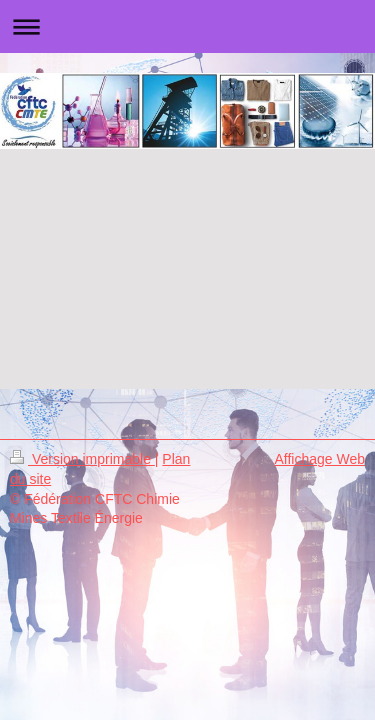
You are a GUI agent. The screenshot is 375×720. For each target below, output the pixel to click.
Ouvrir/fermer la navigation (187, 26)
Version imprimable (82, 459)
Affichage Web (319, 459)
